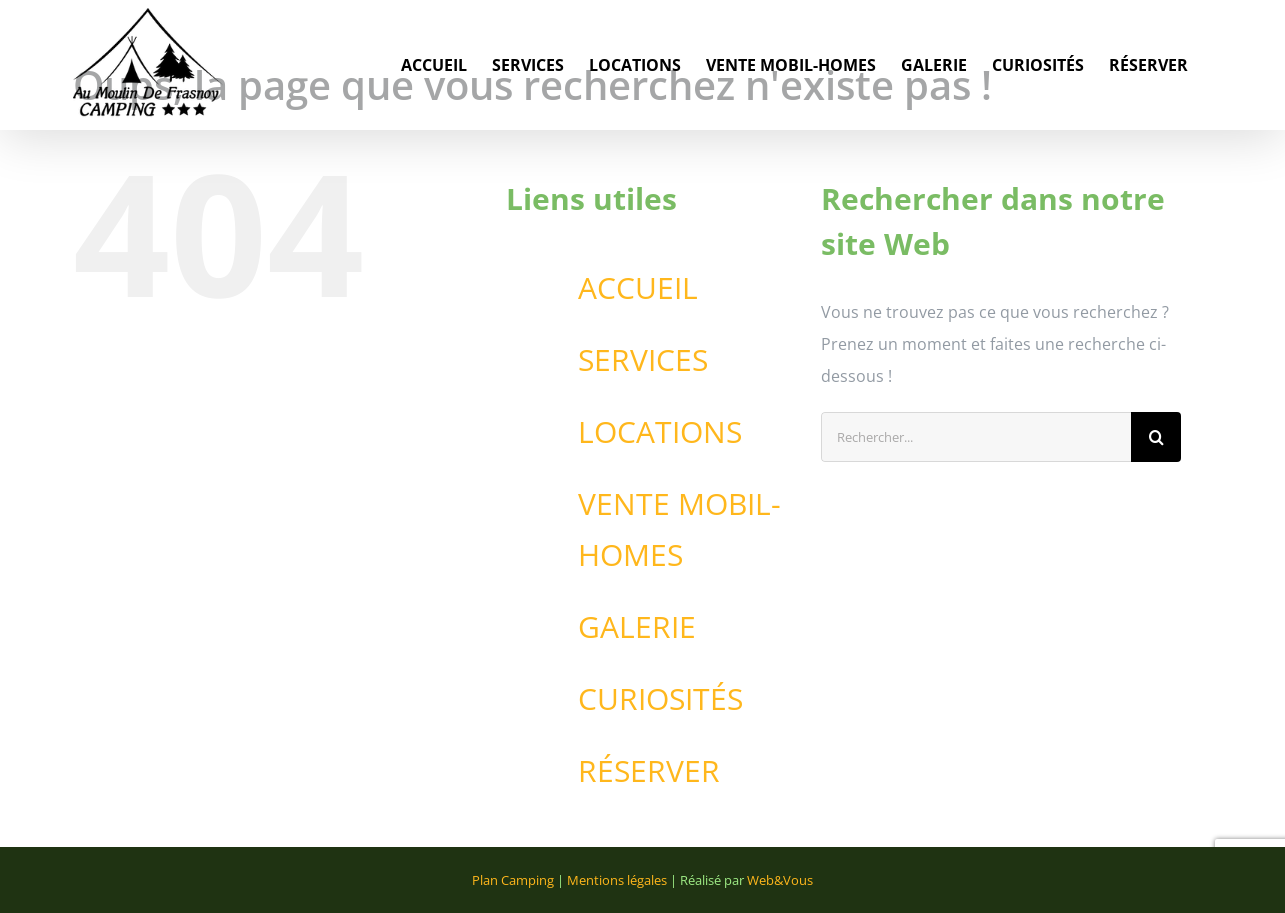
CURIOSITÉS (660, 698)
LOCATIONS (660, 431)
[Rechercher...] (976, 437)
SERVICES (643, 359)
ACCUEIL (638, 287)
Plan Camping (513, 880)
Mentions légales (617, 880)
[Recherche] (1156, 437)
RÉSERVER (649, 770)
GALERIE (637, 626)
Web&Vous (780, 880)
